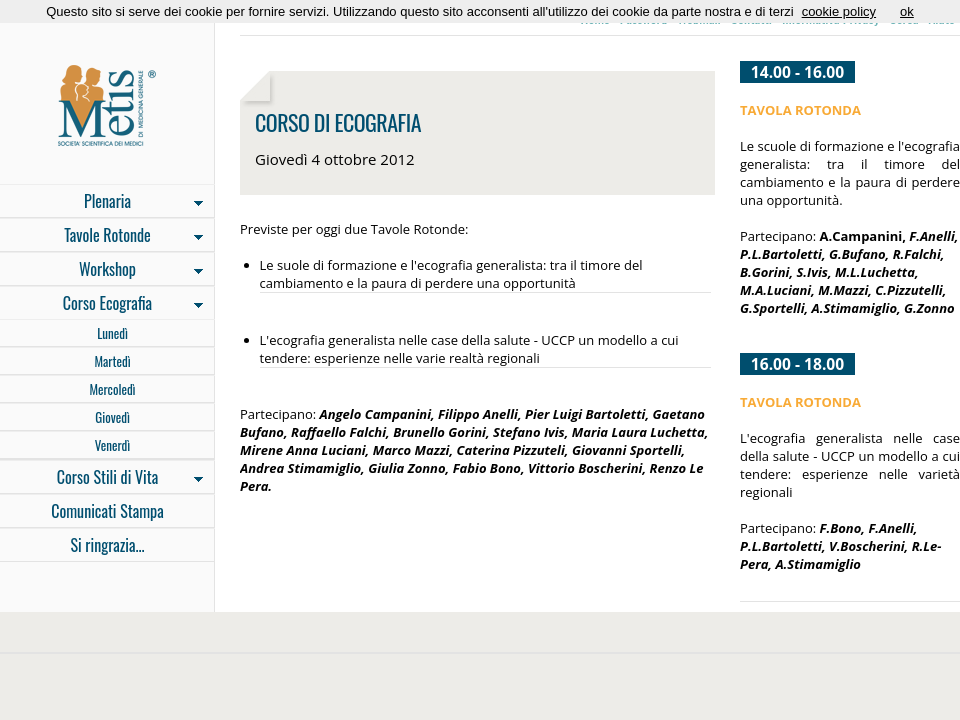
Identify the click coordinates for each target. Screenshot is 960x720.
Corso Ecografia (101, 305)
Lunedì (112, 333)
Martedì (112, 361)
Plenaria (101, 203)
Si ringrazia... (107, 545)
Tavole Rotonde (101, 237)
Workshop (101, 271)
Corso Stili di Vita (101, 479)
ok (907, 11)
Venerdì (113, 445)
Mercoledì (112, 389)
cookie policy (839, 11)
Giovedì (112, 417)
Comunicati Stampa (107, 511)
